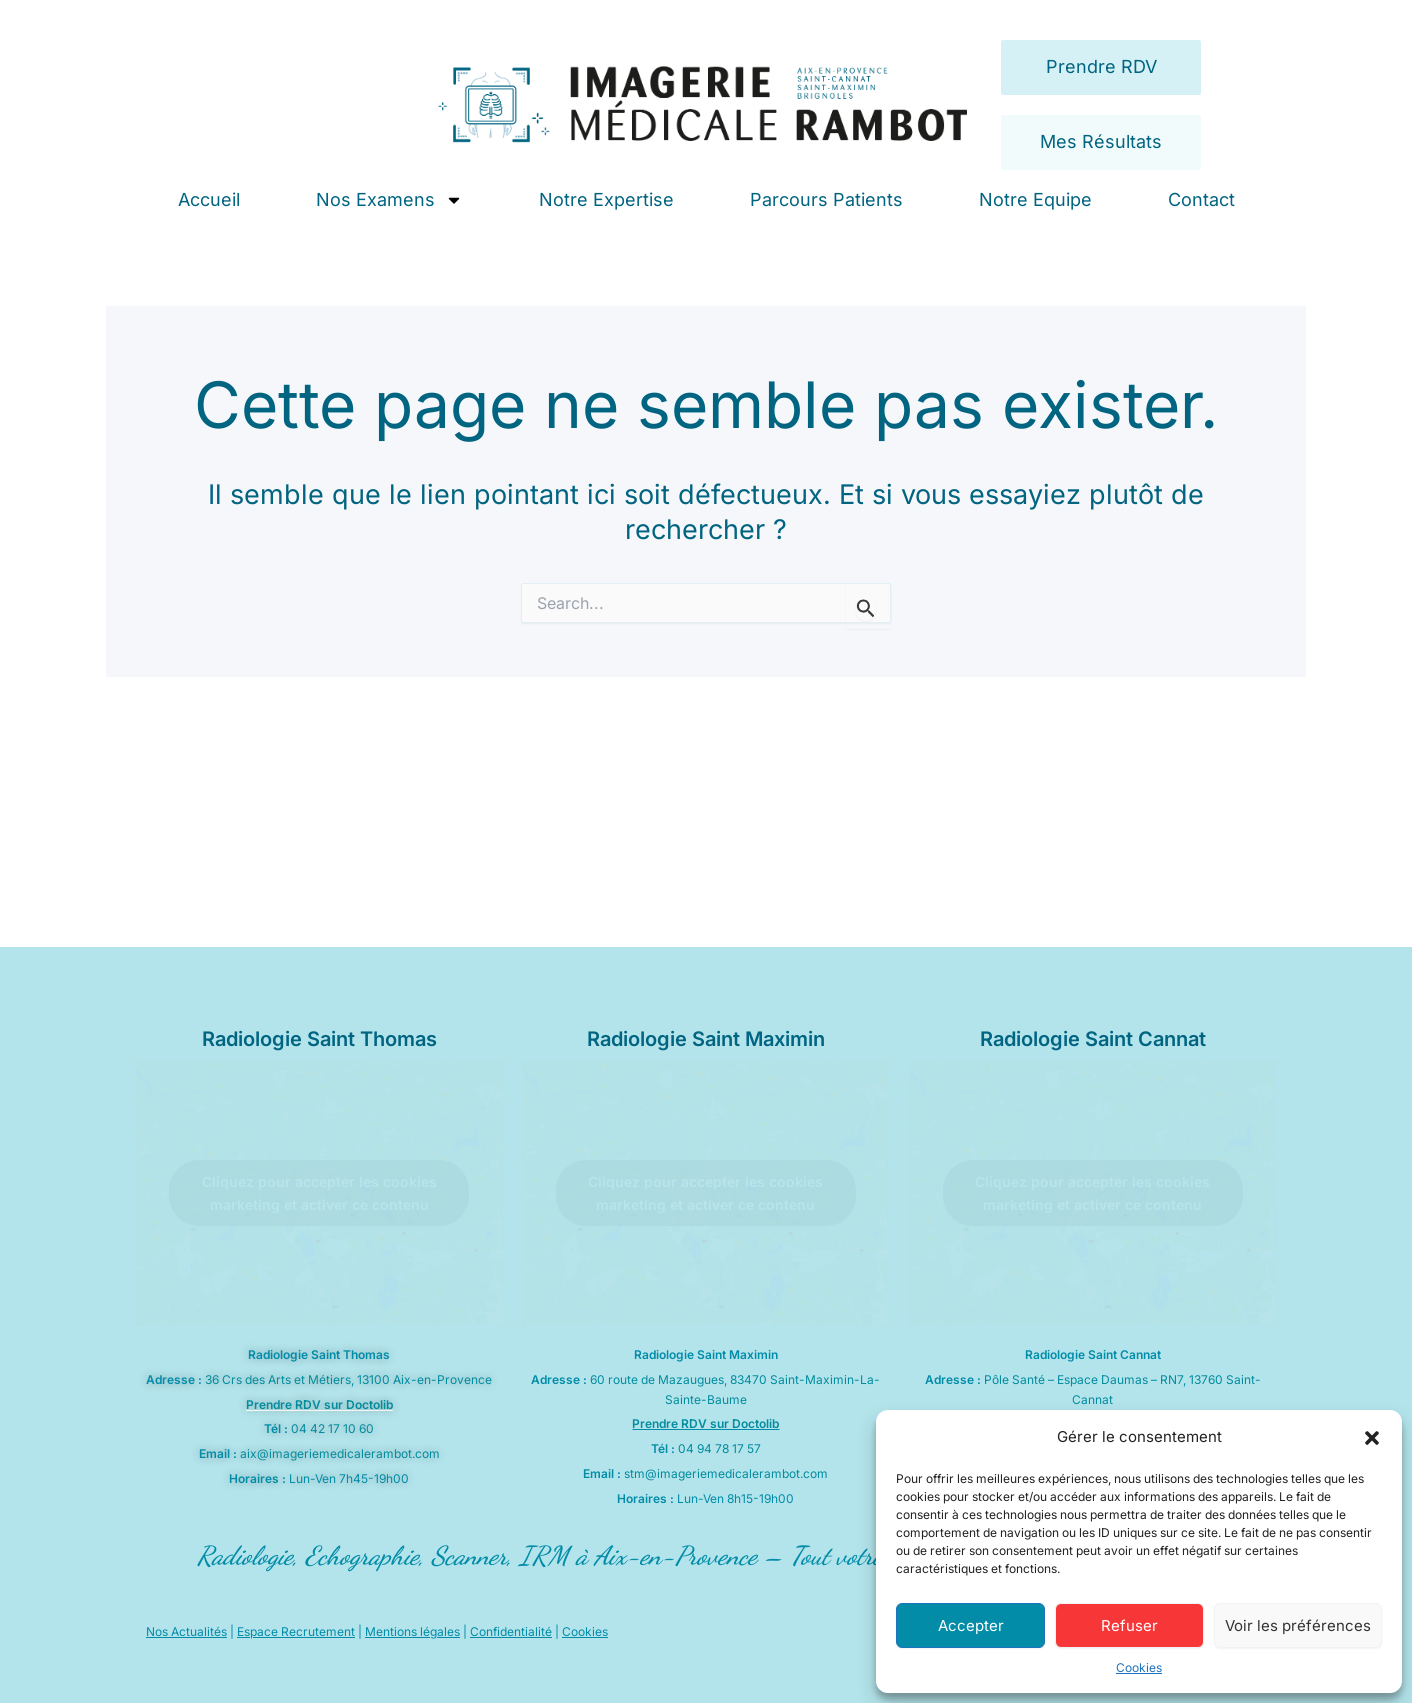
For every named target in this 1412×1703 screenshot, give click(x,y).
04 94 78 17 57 (719, 1448)
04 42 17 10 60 (332, 1428)
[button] (1372, 1438)
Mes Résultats (1101, 141)
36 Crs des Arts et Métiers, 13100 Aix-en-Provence (348, 1379)
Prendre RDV (1101, 66)
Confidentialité (511, 1631)
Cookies (1139, 1667)
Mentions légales (412, 1631)
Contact (1201, 199)
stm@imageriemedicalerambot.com (726, 1473)
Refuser (1129, 1625)
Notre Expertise (606, 199)
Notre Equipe (1035, 199)
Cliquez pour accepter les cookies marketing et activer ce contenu (319, 1193)
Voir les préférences (1298, 1625)
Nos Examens (389, 200)
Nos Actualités (186, 1631)
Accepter (971, 1625)
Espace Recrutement (296, 1631)
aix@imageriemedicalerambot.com (340, 1453)
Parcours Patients (826, 199)
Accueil (209, 199)
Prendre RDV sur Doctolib (319, 1404)
